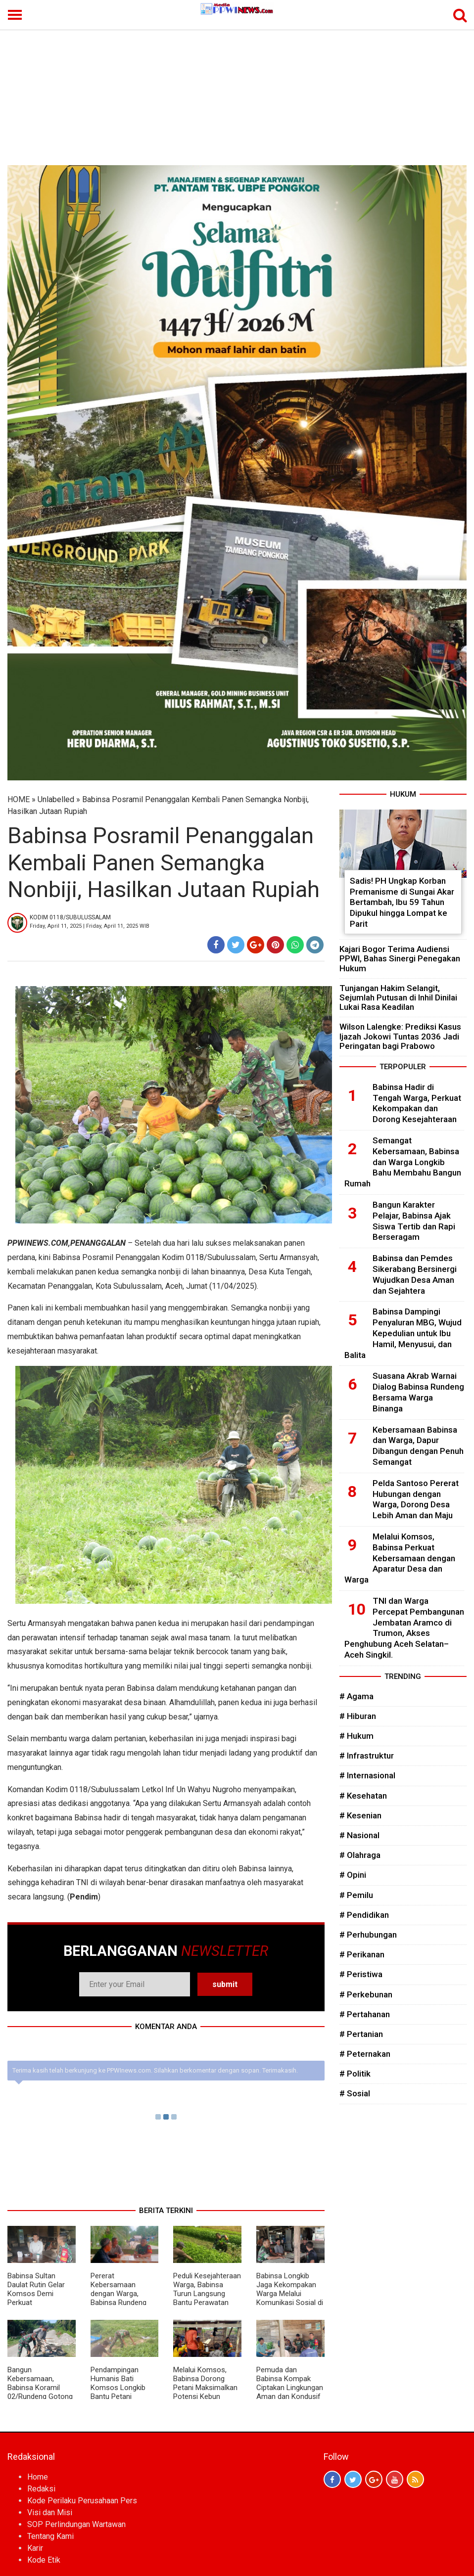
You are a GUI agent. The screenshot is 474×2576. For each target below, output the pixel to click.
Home (37, 2477)
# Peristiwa (360, 1974)
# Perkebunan (365, 1994)
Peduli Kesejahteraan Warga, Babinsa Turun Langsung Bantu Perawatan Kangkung (207, 2293)
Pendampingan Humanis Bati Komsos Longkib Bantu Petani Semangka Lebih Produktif (118, 2392)
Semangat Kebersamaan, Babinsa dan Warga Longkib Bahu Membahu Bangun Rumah (402, 1161)
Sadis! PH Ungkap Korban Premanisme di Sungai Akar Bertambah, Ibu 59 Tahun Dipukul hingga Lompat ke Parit (402, 902)
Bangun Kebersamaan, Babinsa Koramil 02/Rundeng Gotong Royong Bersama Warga (40, 2392)
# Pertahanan (364, 2014)
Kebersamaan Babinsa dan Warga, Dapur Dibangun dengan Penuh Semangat (418, 1446)
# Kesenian (360, 1815)
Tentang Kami (50, 2536)
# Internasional (367, 1775)
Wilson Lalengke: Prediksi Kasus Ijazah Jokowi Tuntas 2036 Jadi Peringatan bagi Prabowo (400, 1036)
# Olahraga (359, 1855)
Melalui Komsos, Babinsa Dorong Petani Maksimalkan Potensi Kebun (205, 2383)
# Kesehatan (363, 1796)
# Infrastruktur (366, 1756)
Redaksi (41, 2488)
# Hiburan (357, 1716)
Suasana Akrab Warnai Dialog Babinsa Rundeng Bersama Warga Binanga (418, 1392)
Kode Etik (43, 2560)
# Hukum (356, 1736)
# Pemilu (356, 1895)
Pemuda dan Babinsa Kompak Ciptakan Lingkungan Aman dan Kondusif (289, 2383)
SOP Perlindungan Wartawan (76, 2524)
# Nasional (359, 1835)
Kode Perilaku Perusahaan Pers (82, 2500)
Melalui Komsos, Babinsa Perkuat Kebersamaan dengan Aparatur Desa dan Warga (399, 1558)
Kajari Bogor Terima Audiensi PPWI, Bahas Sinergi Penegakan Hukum (399, 958)
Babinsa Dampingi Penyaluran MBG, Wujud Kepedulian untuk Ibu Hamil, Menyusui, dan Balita (403, 1333)
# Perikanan (361, 1954)
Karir (35, 2548)
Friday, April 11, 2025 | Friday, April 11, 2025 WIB (89, 926)
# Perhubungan (368, 1935)
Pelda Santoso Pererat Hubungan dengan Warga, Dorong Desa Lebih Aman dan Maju (416, 1499)
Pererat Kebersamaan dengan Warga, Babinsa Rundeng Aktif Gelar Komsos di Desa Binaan (122, 2298)
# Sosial (354, 2093)
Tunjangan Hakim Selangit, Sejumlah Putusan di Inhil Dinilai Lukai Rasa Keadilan (398, 997)
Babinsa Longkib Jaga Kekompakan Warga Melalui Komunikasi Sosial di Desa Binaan (289, 2293)
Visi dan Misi (49, 2512)
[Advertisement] (237, 91)
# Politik (355, 2074)
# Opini (352, 1875)
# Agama (356, 1696)
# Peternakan (364, 2054)
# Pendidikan (364, 1915)
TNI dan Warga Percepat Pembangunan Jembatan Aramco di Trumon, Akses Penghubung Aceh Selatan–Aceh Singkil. (404, 1628)
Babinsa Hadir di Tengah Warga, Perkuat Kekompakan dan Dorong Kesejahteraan (417, 1103)
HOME (18, 799)
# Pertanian (361, 2034)
